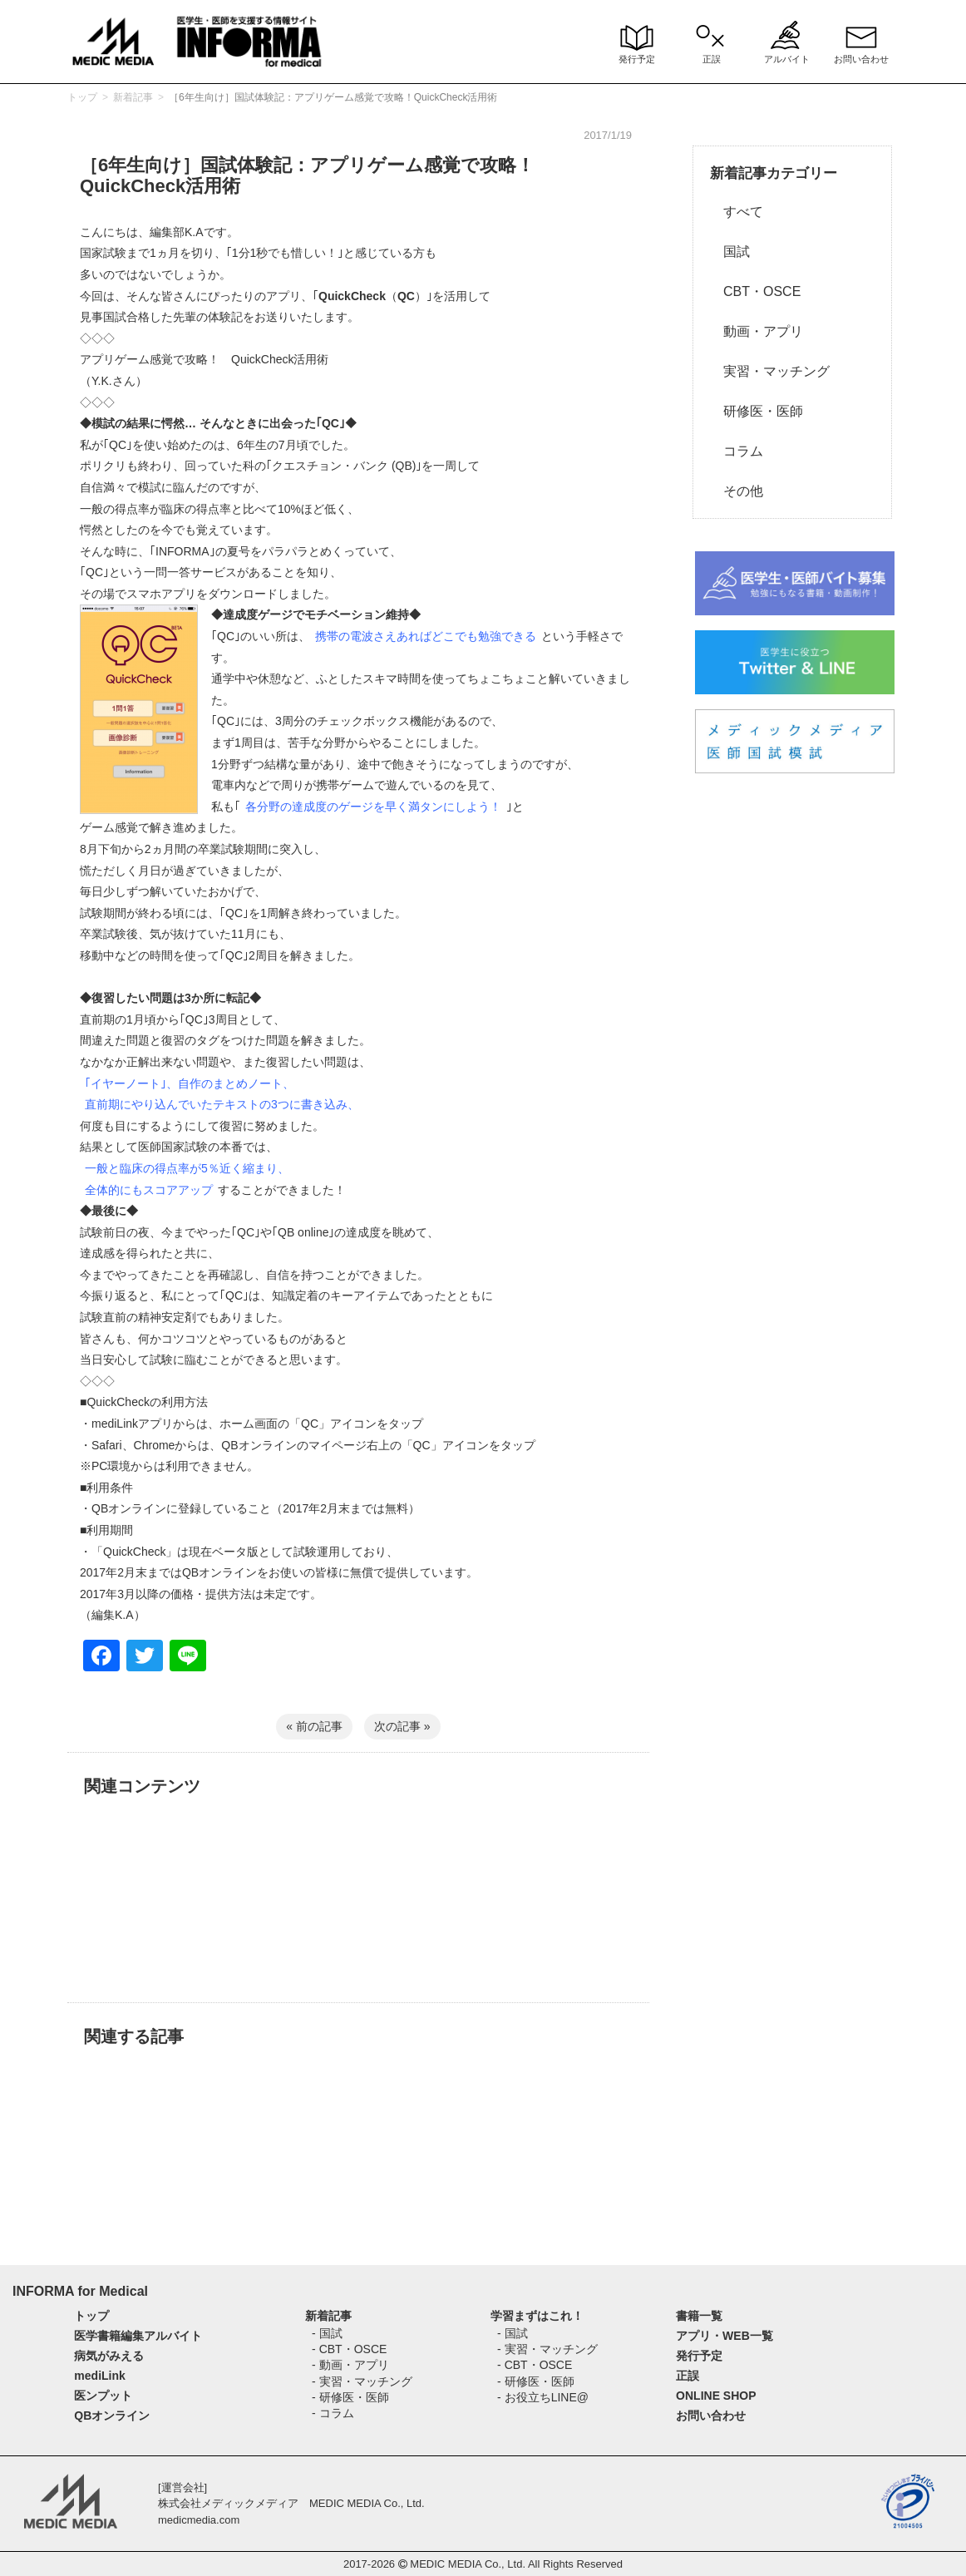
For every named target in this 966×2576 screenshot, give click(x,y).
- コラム (333, 2413)
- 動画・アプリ (350, 2364)
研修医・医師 (756, 411)
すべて (736, 212)
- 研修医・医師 (350, 2397)
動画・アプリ (756, 331)
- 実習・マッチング (362, 2381)
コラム (736, 451)
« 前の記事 (314, 1726)
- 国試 (327, 2333)
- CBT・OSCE (349, 2349)
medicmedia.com (198, 2520)
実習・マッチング (770, 371)
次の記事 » (402, 1726)
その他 (736, 491)
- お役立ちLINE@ (543, 2397)
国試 (730, 251)
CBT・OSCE (755, 291)
